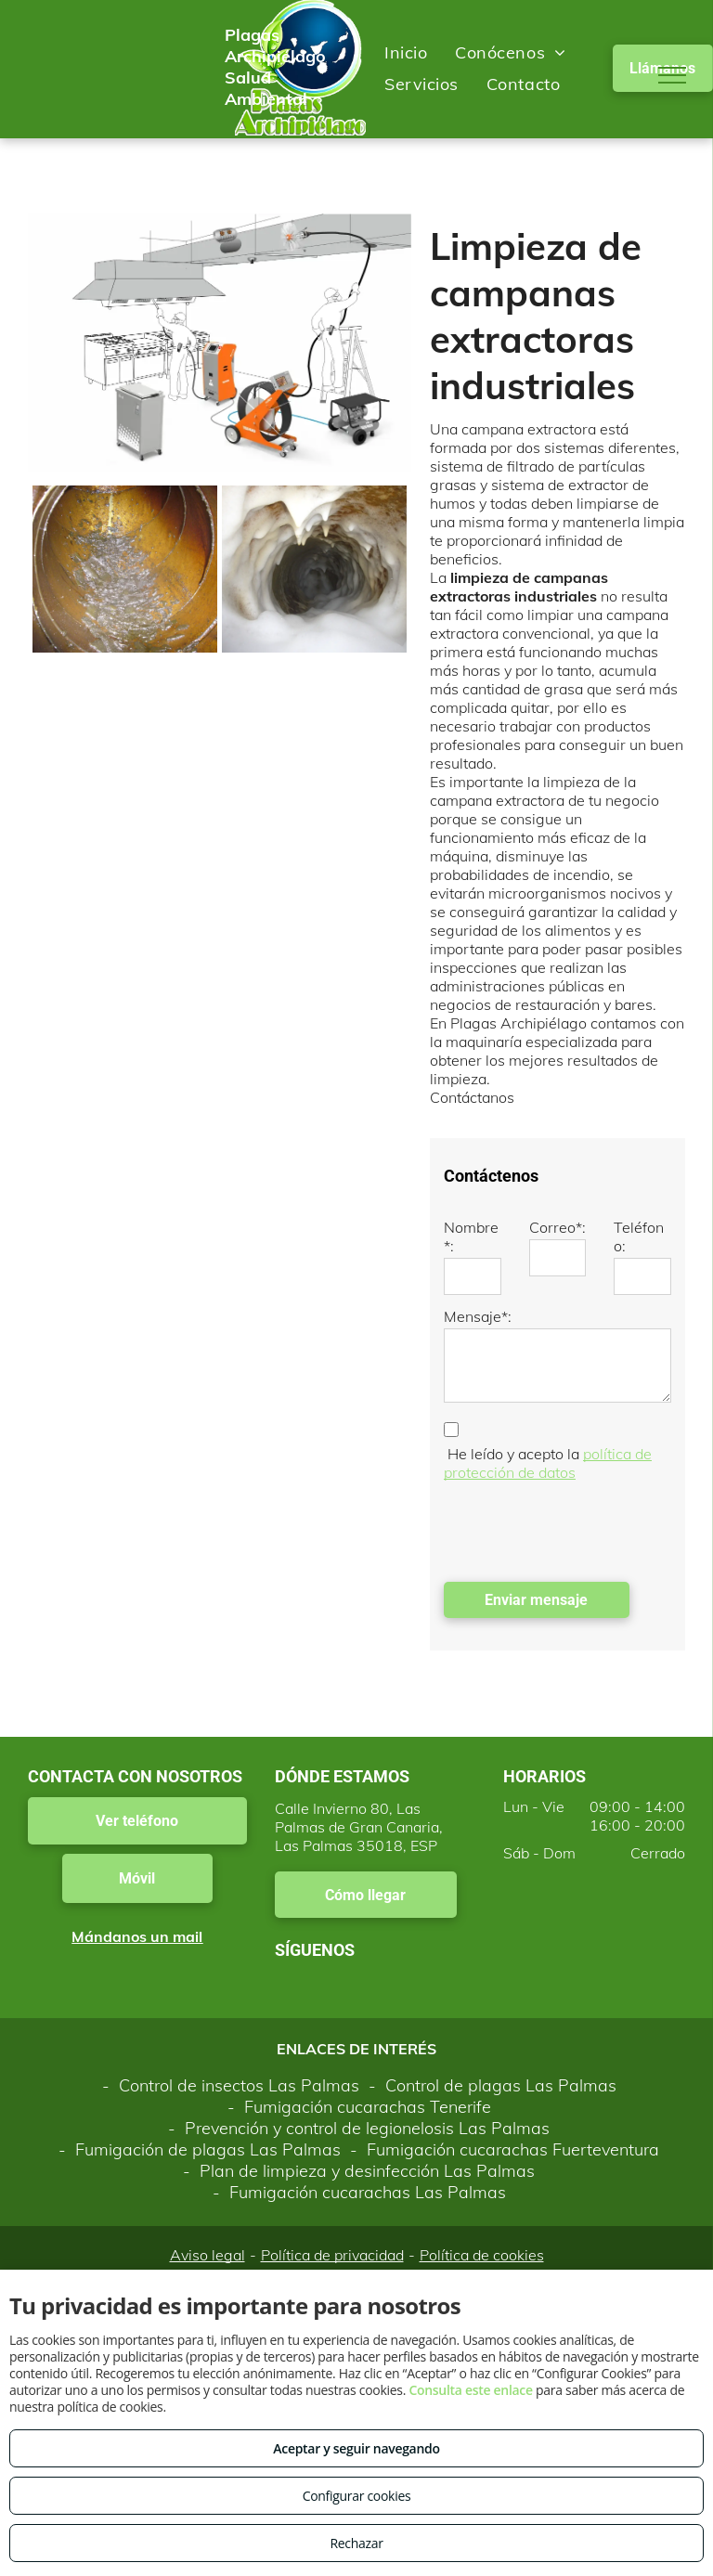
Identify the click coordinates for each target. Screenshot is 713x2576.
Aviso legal (207, 2255)
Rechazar (356, 2543)
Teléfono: (639, 1236)
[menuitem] (405, 52)
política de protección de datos (548, 1463)
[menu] (672, 75)
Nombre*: (471, 1236)
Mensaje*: (478, 1316)
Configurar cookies (357, 2496)
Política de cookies (482, 2255)
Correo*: (557, 1227)
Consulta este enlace (470, 2390)
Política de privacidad (332, 2255)
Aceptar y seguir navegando (356, 2448)
